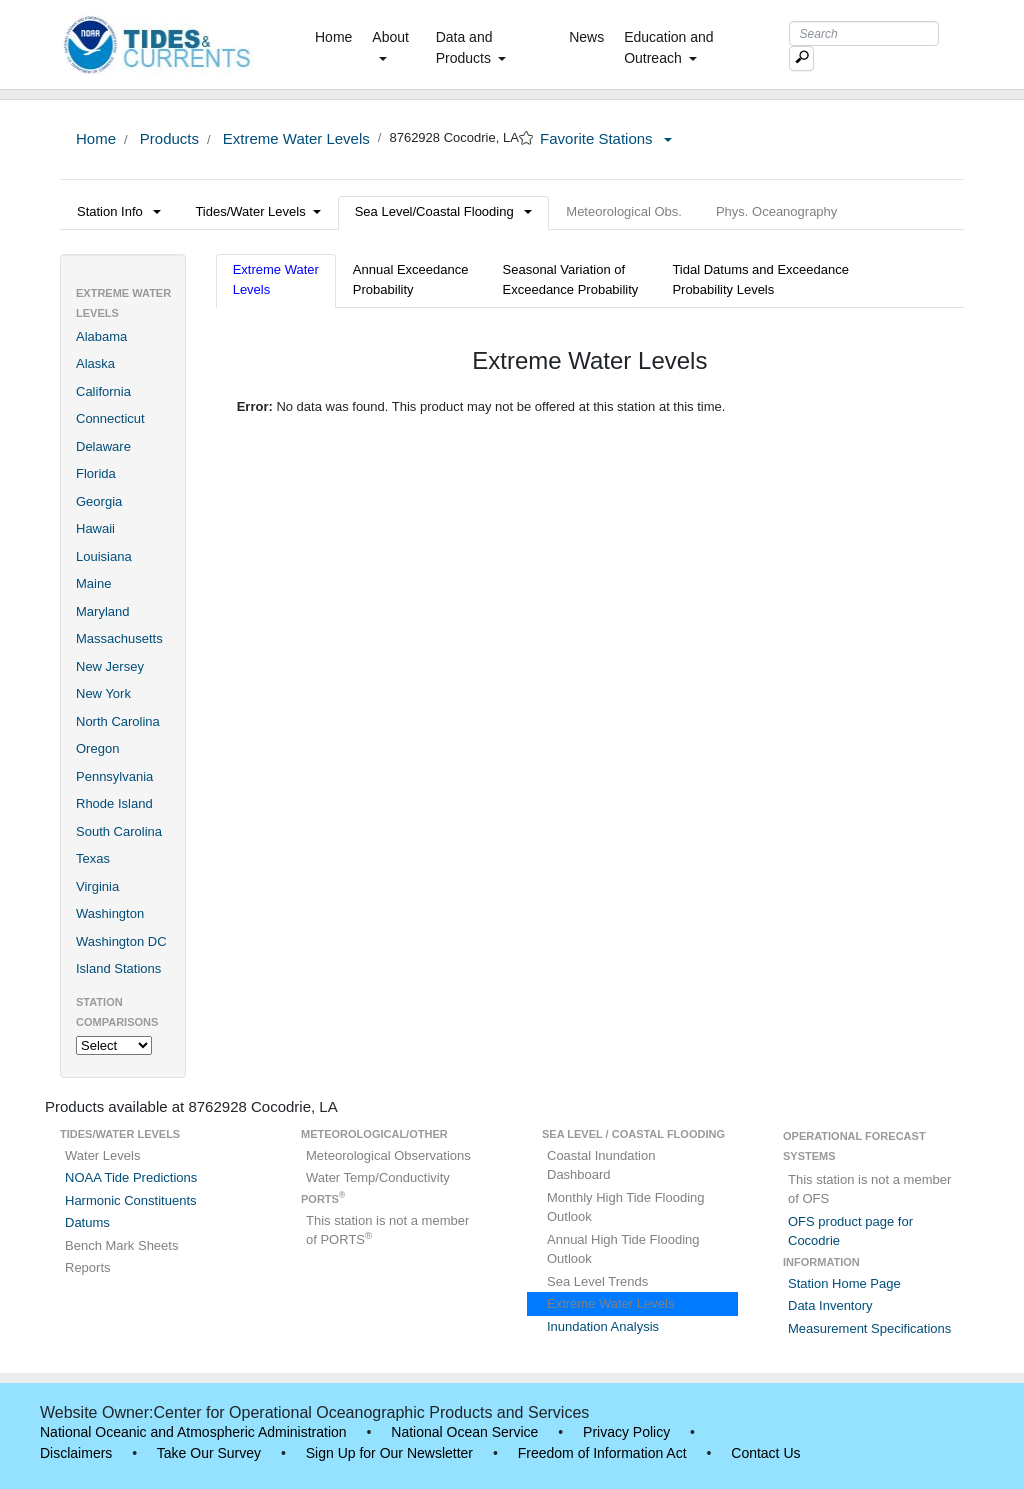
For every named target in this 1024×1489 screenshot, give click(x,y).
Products (167, 138)
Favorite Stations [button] (606, 138)
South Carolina (119, 831)
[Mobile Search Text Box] (801, 58)
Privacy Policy (626, 1432)
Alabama (101, 336)
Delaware (103, 446)
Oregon (97, 748)
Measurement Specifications (869, 1328)
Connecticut (110, 418)
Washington (110, 913)
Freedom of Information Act (602, 1453)
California (103, 391)
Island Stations (118, 968)
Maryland (102, 611)
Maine (93, 583)
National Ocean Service (464, 1432)
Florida (96, 473)
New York (103, 693)
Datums (87, 1222)
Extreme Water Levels (294, 138)
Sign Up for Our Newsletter (389, 1453)
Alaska (95, 363)
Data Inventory (830, 1305)
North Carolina (118, 721)
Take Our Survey (209, 1453)
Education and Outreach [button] (669, 47)
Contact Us (765, 1453)
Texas (93, 858)
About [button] (390, 45)
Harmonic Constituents (131, 1200)
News (586, 37)
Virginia (97, 886)
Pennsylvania (114, 776)
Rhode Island (114, 803)
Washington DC (121, 941)
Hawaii (95, 528)
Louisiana (104, 556)
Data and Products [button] (471, 47)
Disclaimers (76, 1453)
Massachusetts (119, 638)
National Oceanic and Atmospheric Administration (193, 1432)
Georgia (99, 501)
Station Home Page (844, 1283)
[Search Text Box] (864, 33)
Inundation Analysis (603, 1326)
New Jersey (110, 666)
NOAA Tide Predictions (131, 1177)
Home (337, 36)
